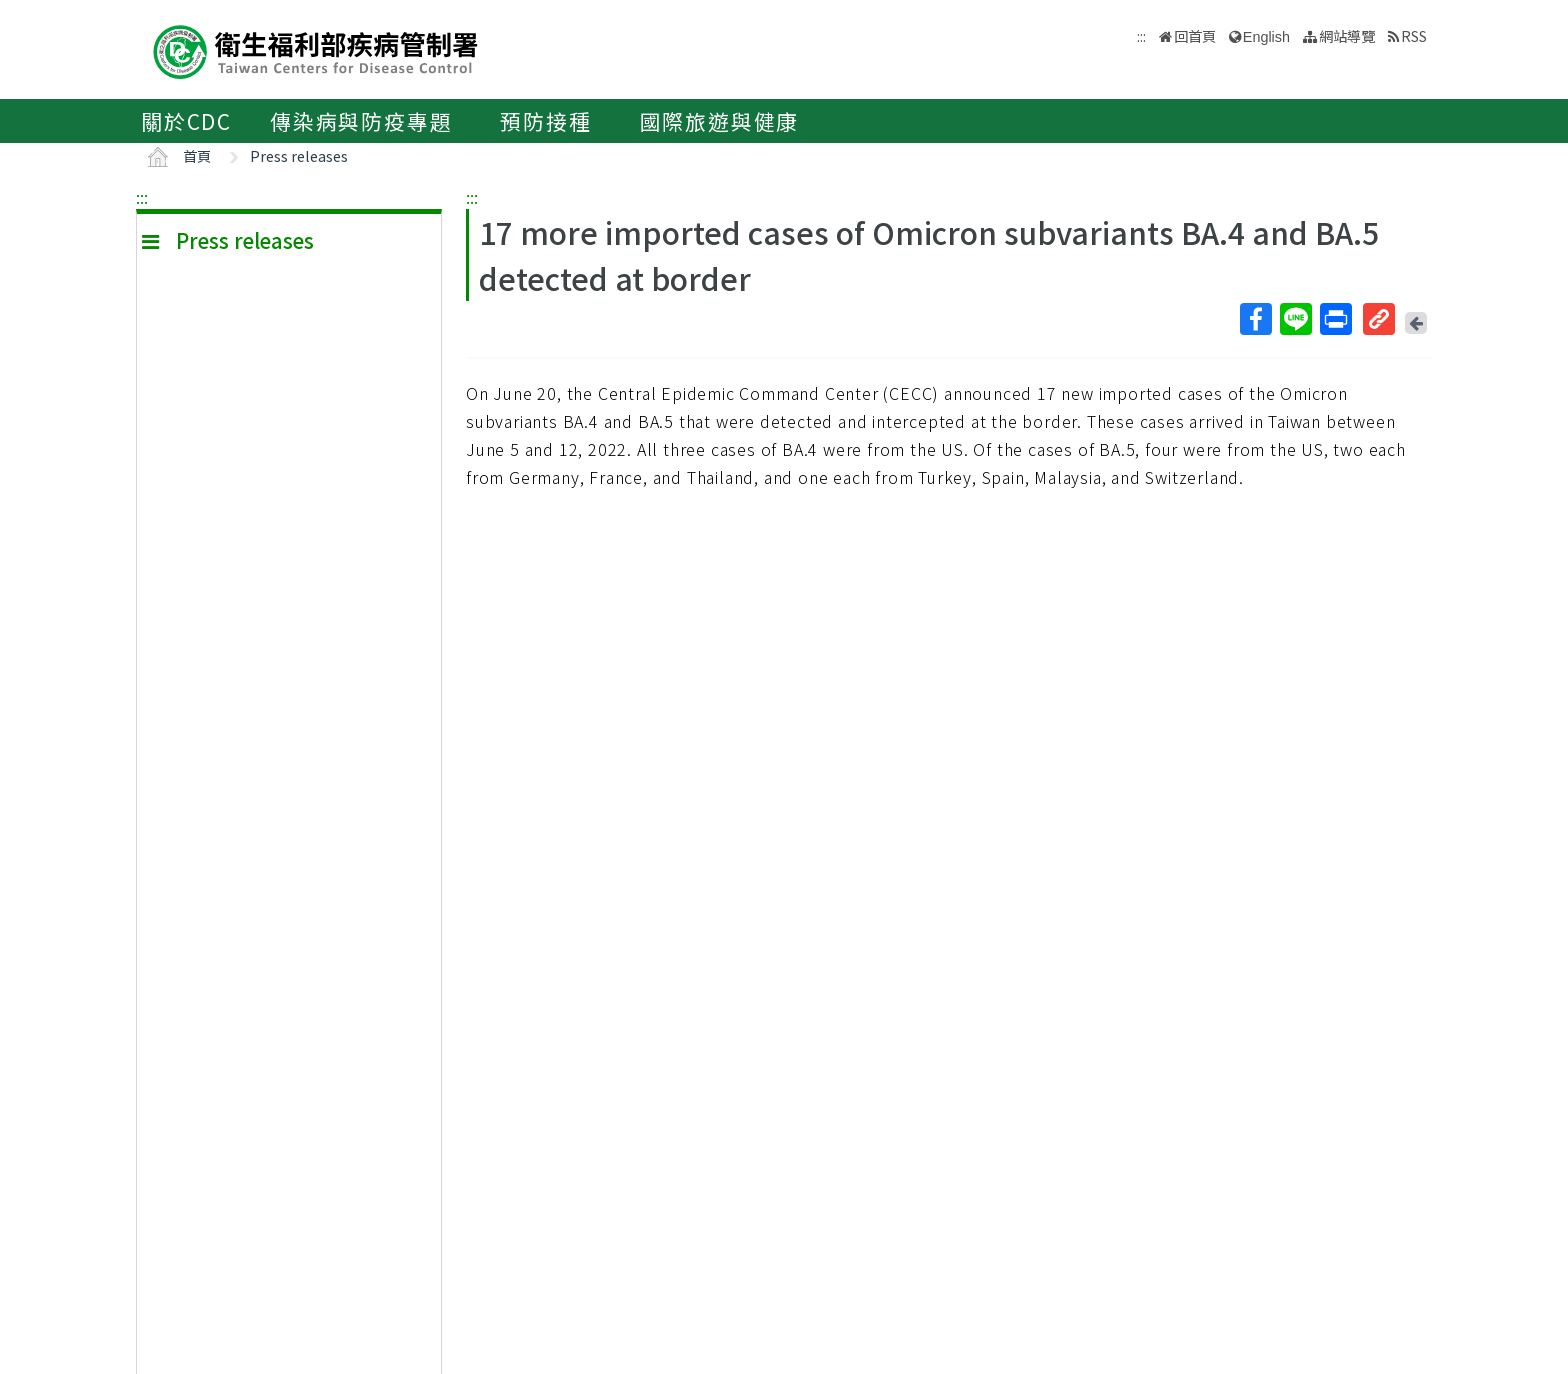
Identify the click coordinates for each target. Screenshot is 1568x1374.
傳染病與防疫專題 (361, 121)
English (1266, 37)
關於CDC (186, 121)
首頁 (197, 155)
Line (1295, 319)
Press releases (299, 155)
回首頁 (1195, 35)
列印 (1335, 319)
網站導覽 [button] (1347, 35)
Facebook (1255, 319)
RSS (1414, 35)
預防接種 (545, 121)
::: (142, 197)
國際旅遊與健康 (720, 121)
